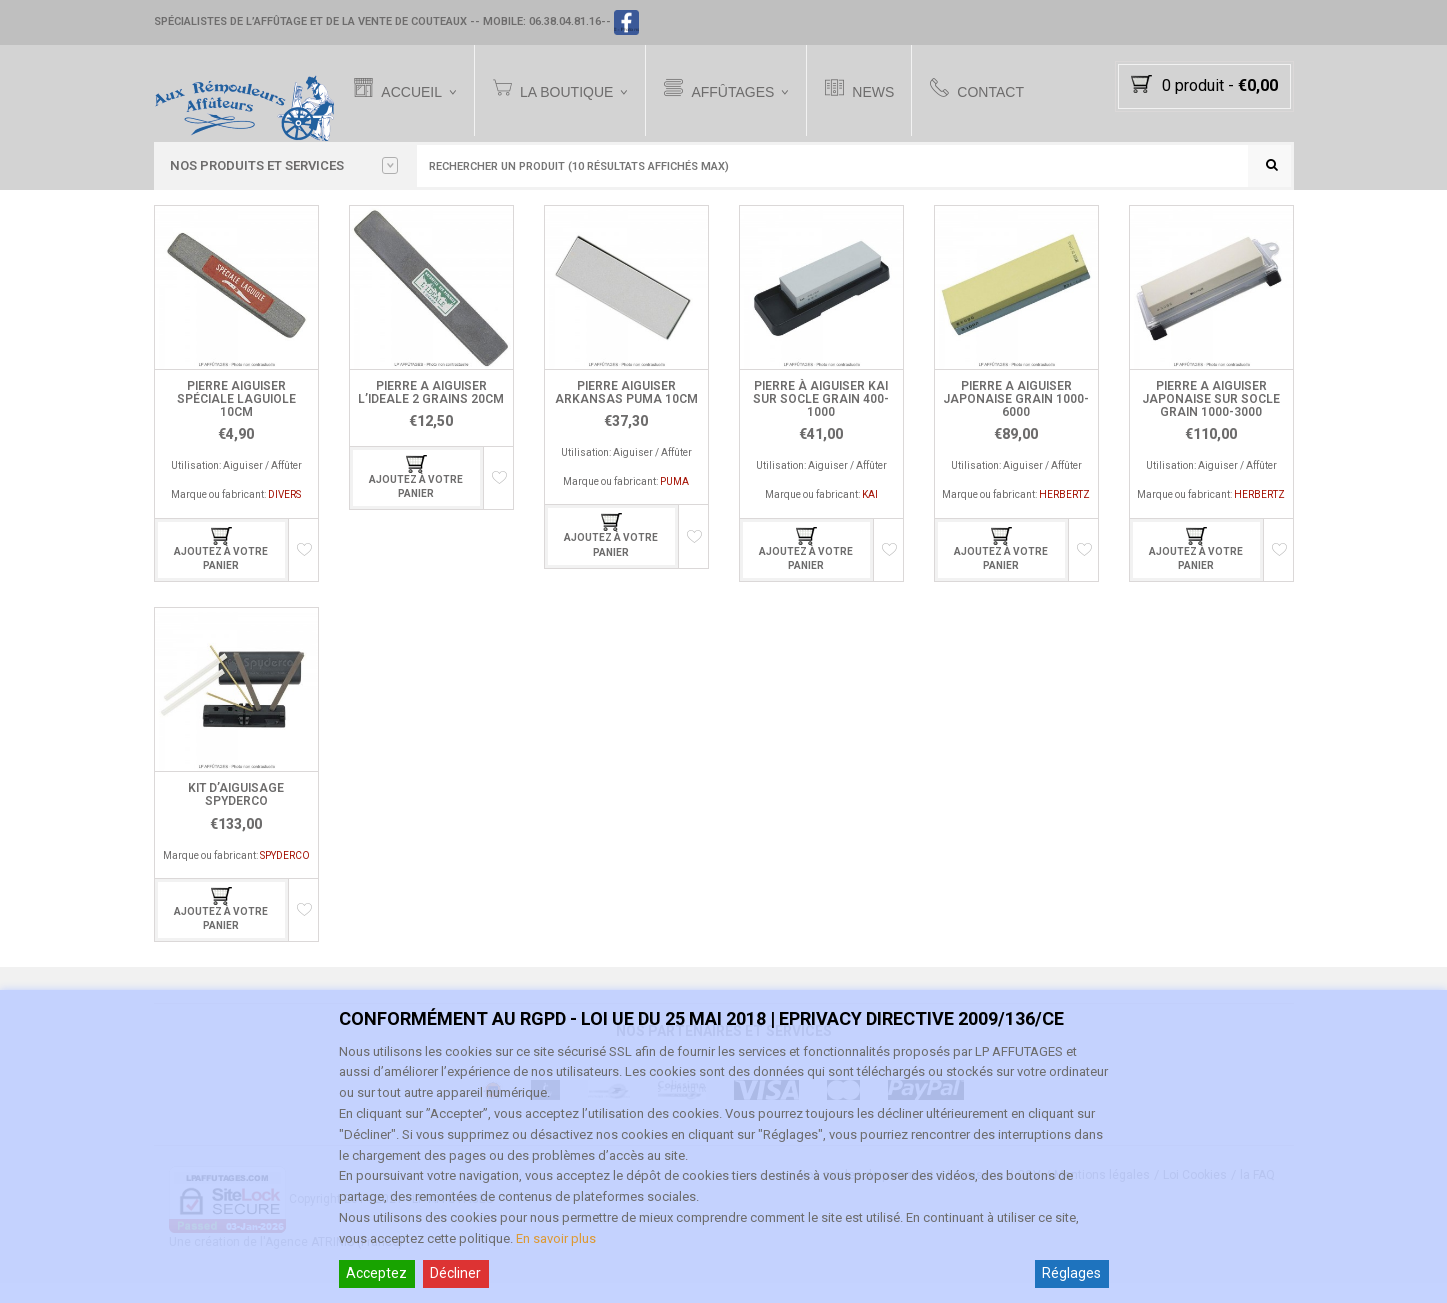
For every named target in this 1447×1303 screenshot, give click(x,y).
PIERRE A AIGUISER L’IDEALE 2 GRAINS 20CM (431, 412)
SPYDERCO (285, 875)
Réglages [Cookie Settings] (1071, 1273)
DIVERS (284, 515)
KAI (870, 515)
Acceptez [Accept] (376, 1273)
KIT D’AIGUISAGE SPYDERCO (236, 814)
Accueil (419, 90)
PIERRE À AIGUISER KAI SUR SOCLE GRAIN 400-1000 (821, 419)
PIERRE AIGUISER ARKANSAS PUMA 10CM (626, 412)
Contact (998, 90)
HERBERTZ (1064, 515)
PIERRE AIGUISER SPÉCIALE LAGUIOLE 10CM (236, 419)
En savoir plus (556, 1238)
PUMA (674, 501)
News (880, 90)
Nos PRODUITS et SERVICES (284, 166)
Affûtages (740, 90)
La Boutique (573, 90)
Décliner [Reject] (455, 1273)
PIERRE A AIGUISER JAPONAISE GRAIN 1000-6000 (1016, 419)
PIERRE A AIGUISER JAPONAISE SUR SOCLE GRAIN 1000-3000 (1211, 419)
